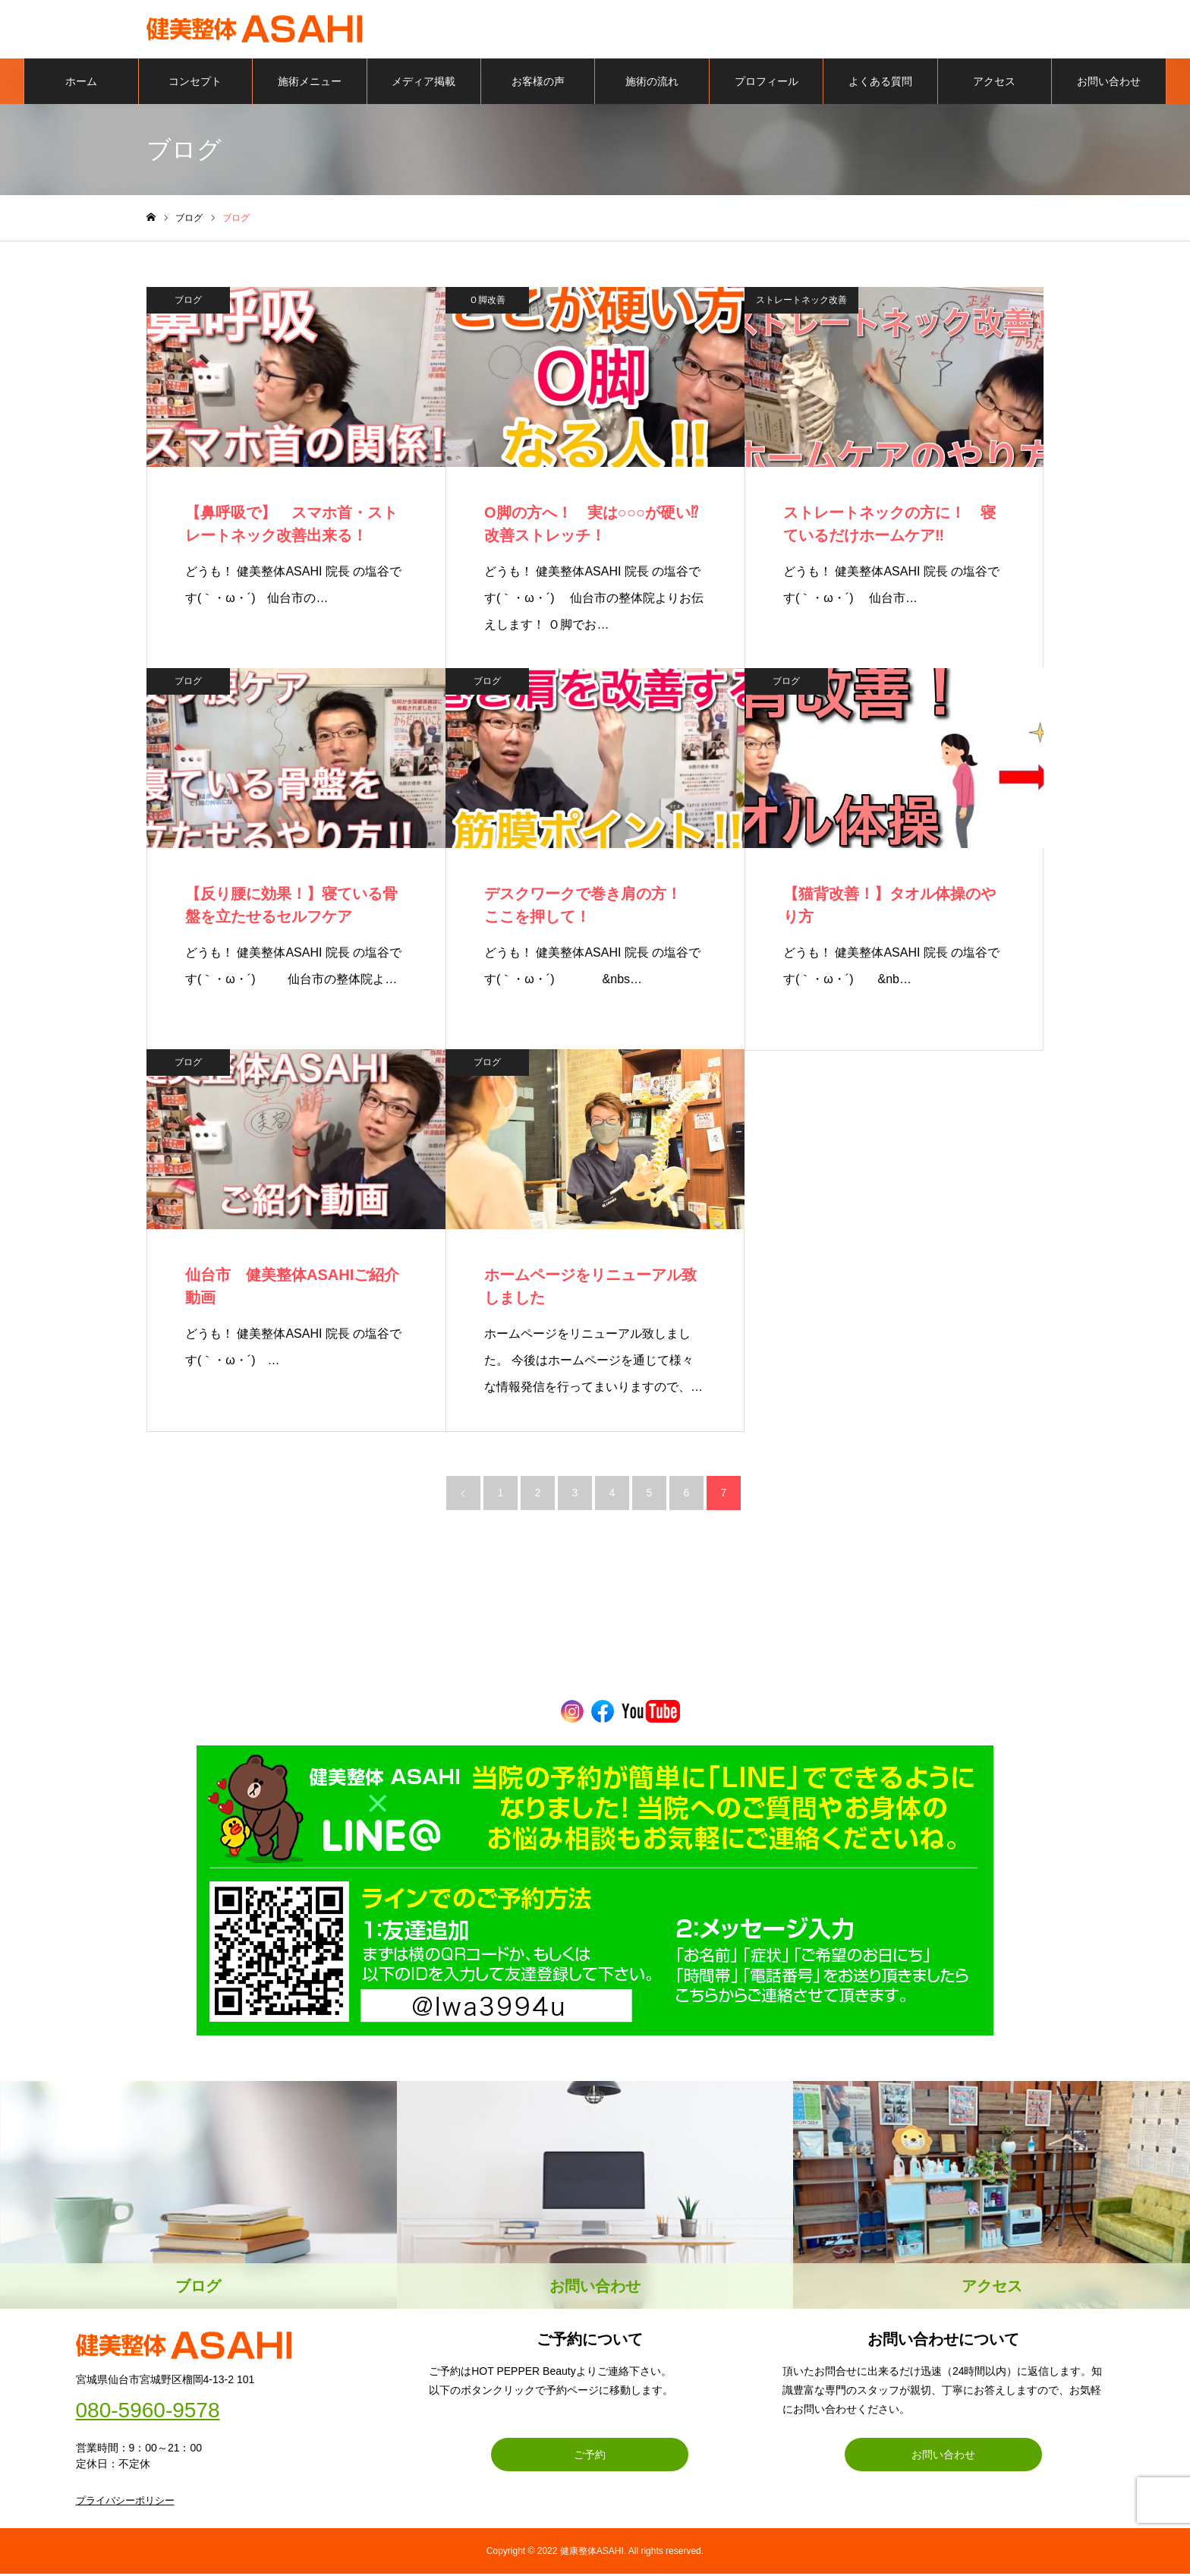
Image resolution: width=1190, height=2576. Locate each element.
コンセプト (195, 83)
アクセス (994, 83)
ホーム (81, 83)
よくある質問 (880, 83)
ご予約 (590, 2457)
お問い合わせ (1109, 83)
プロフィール (766, 83)
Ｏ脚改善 (487, 302)
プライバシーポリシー (125, 2502)
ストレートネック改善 (801, 302)
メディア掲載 (423, 83)
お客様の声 (538, 83)
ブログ (188, 302)
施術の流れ (651, 83)
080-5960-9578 (148, 2412)
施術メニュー (310, 83)
